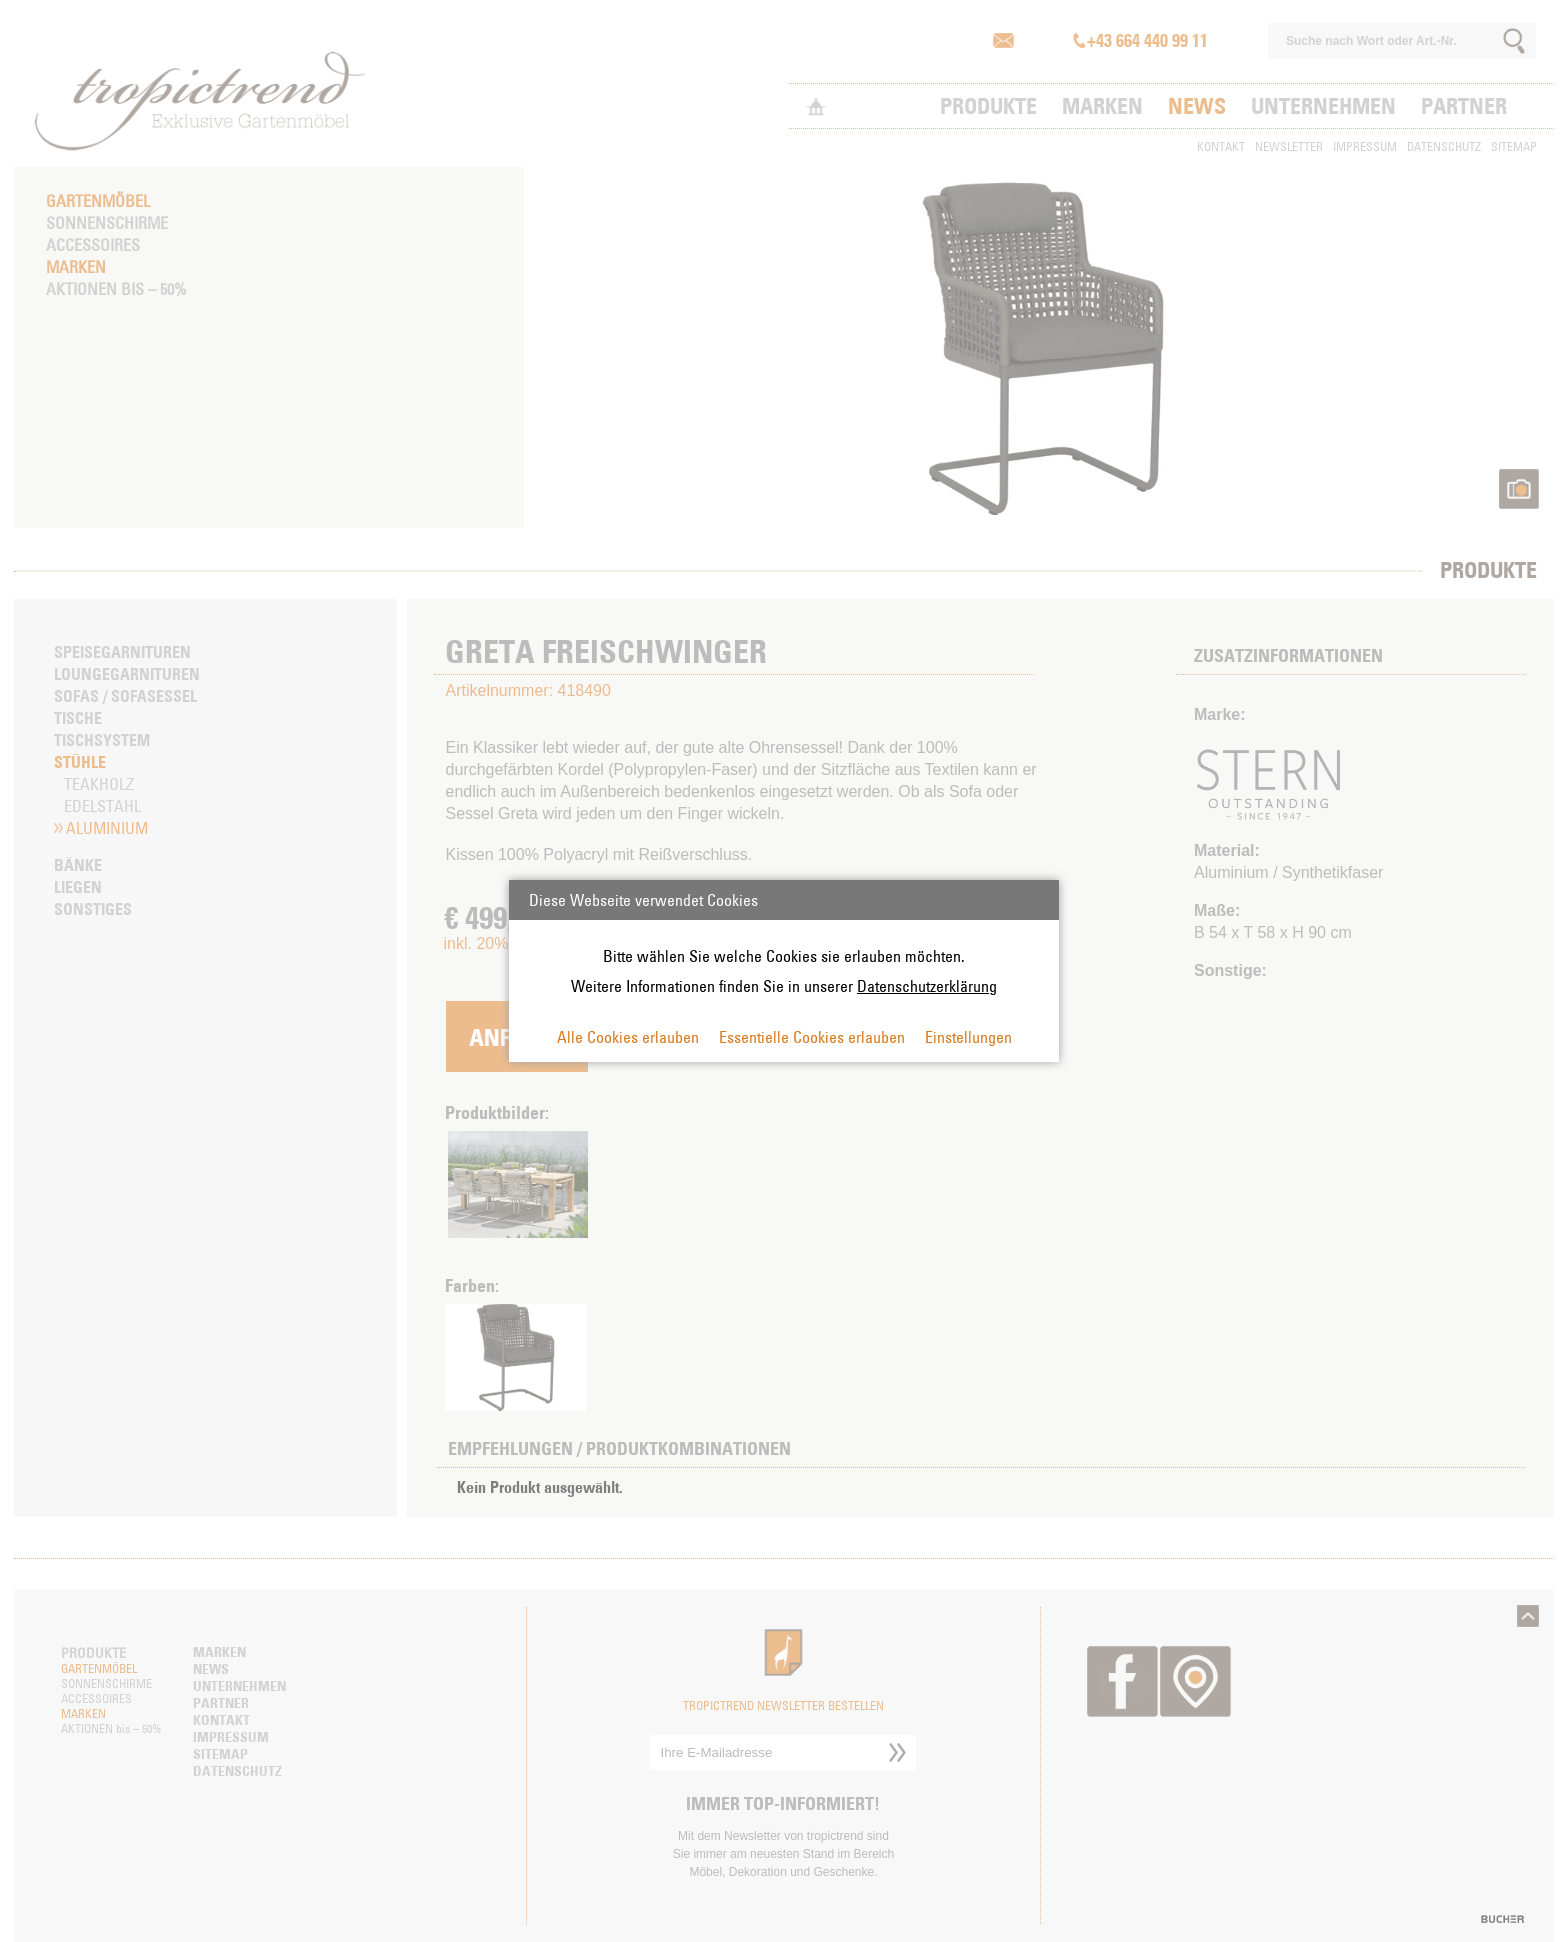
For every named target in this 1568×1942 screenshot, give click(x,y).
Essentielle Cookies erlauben (812, 1037)
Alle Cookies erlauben (628, 1037)
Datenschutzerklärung (927, 986)
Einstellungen (968, 1037)
